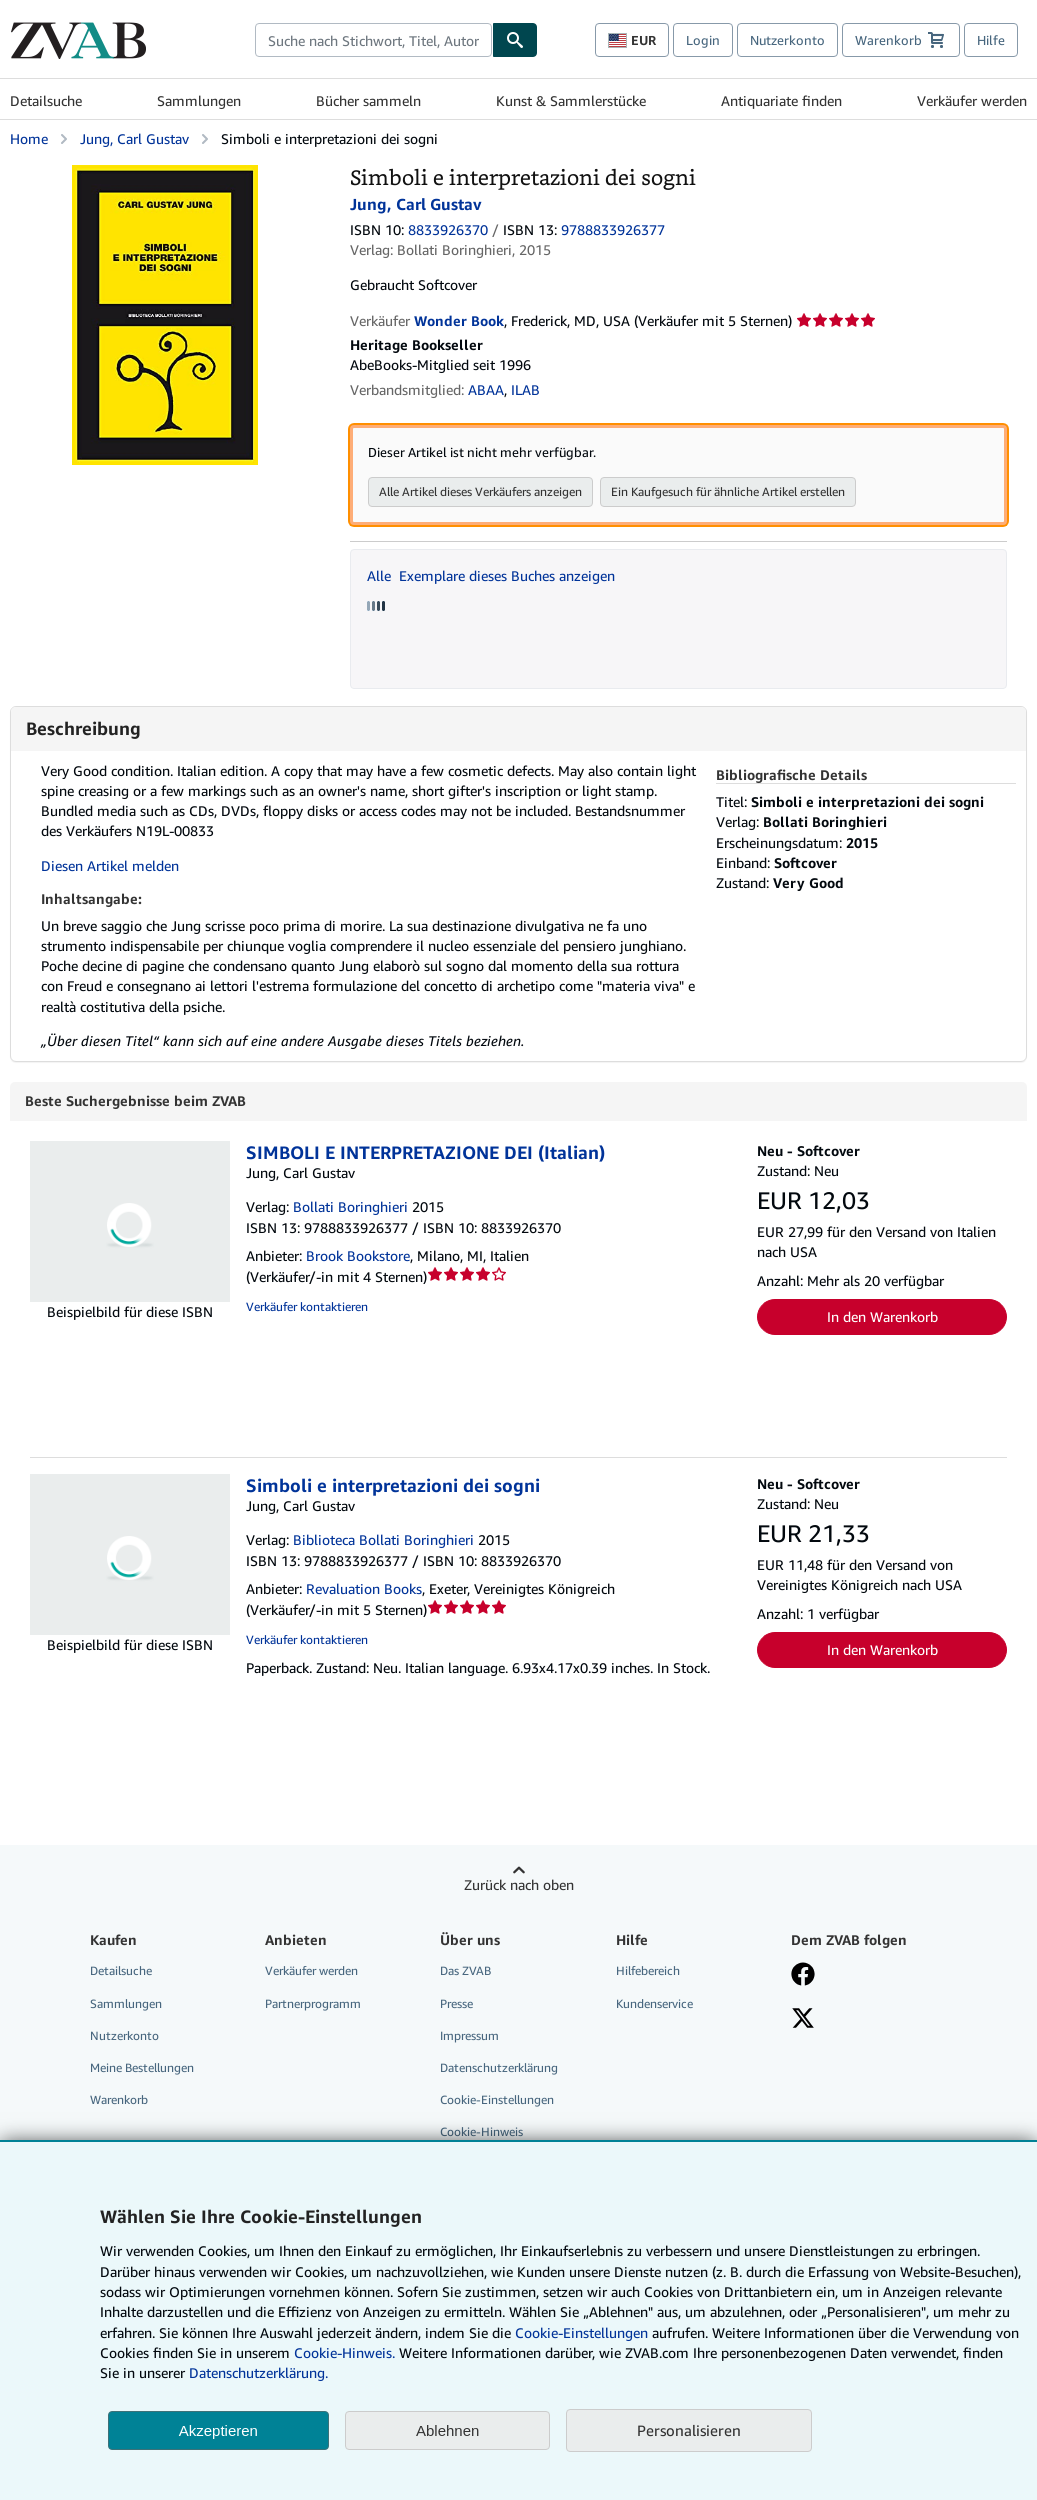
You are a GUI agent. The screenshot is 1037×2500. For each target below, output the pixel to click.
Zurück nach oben (519, 1885)
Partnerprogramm (313, 2004)
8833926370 (448, 229)
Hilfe (991, 40)
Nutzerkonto (787, 40)
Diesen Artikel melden (110, 865)
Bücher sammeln (368, 100)
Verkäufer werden (972, 100)
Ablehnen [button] (447, 2430)
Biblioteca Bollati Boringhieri (383, 1540)
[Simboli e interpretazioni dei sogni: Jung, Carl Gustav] (165, 174)
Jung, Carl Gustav (134, 138)
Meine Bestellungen (142, 2068)
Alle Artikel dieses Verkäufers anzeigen (480, 491)
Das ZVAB (465, 1971)
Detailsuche (46, 100)
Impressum (469, 2036)
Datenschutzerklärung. (258, 2372)
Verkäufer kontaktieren (307, 1307)
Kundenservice (654, 2004)
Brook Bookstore (358, 1256)
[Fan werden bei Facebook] (803, 1977)
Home (29, 138)
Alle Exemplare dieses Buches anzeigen (491, 575)
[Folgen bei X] (803, 2021)
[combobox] (373, 40)
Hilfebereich (648, 1971)
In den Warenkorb (882, 1317)
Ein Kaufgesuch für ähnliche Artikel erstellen (728, 491)
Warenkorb (119, 2100)
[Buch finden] (515, 40)
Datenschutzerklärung (499, 2068)
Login (703, 40)
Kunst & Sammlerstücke (571, 100)
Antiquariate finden (781, 100)
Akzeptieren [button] (218, 2430)
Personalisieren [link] (689, 2430)
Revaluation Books (364, 1589)
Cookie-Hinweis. (344, 2352)
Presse (456, 2004)
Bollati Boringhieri (350, 1207)
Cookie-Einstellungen (581, 2332)
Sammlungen (199, 100)
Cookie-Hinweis (481, 2132)
